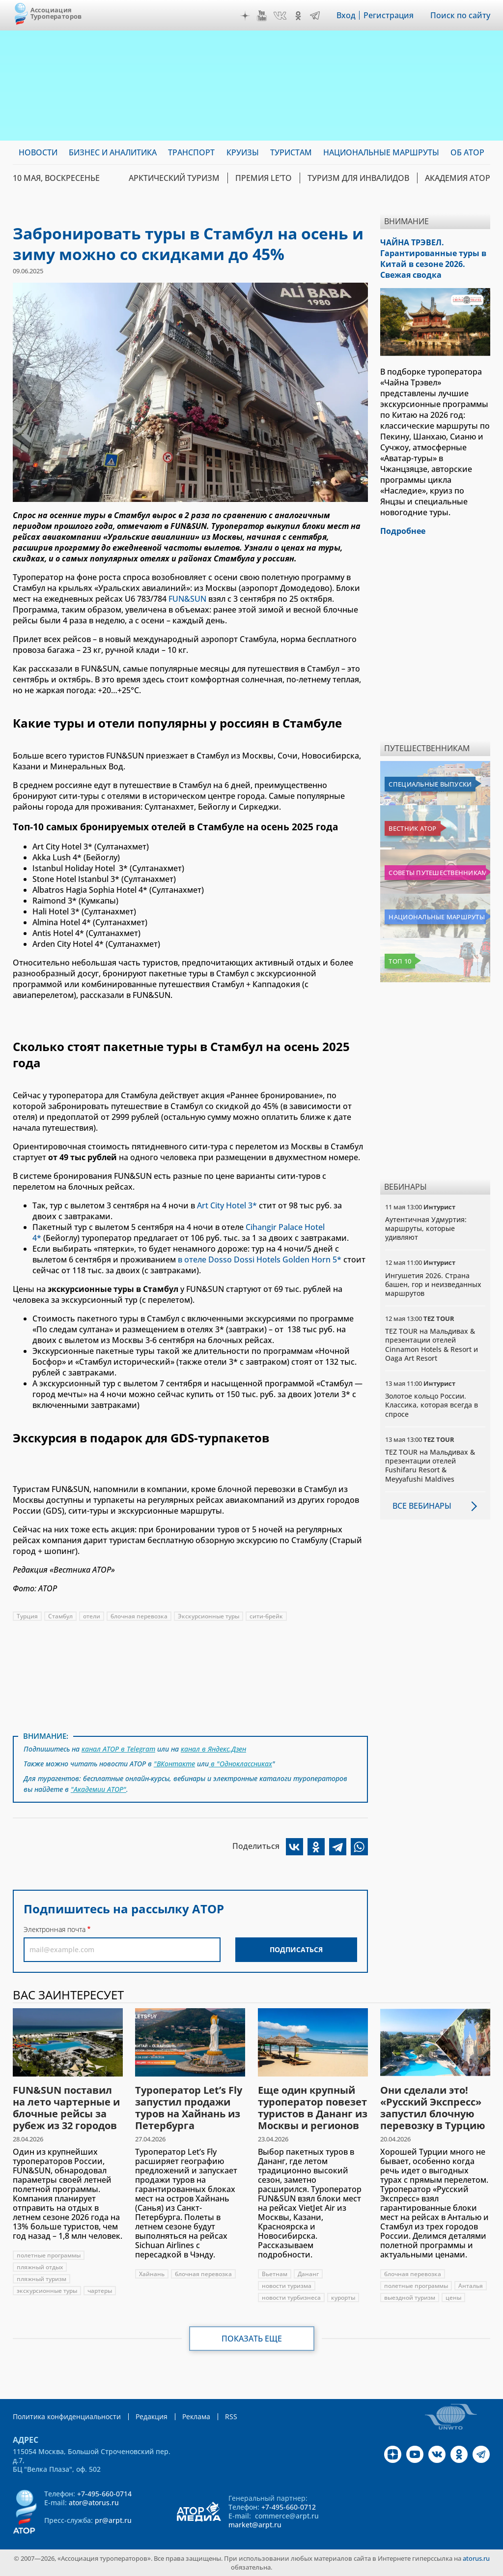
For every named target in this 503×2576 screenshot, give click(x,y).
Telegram (315, 16)
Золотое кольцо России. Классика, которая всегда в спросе (431, 1404)
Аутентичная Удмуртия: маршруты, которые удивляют (426, 1228)
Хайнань (152, 2274)
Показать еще (252, 2338)
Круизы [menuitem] (242, 152)
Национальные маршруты (436, 916)
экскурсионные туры (47, 2290)
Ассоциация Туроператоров (56, 13)
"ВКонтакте (174, 1763)
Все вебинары (421, 1505)
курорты (343, 2297)
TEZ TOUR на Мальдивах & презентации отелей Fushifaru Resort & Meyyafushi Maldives (430, 1465)
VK (280, 16)
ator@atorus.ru (94, 2502)
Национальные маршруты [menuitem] (381, 152)
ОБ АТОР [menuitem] (467, 152)
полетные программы (49, 2255)
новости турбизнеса (291, 2297)
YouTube (262, 15)
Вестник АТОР (412, 828)
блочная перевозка (139, 1616)
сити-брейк (266, 1616)
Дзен (245, 16)
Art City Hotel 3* (227, 1205)
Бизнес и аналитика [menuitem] (113, 152)
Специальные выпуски (430, 784)
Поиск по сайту (460, 15)
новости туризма (286, 2286)
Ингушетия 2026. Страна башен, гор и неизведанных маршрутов (433, 1284)
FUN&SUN (187, 598)
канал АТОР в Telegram (118, 1749)
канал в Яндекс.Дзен (213, 1749)
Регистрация (388, 15)
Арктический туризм (174, 178)
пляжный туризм (41, 2279)
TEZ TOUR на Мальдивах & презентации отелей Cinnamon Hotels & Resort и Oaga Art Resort (431, 1344)
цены (453, 2297)
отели (91, 1616)
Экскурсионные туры (208, 1616)
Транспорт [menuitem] (191, 152)
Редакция (152, 2416)
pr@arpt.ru (113, 2520)
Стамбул (60, 1616)
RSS (231, 2416)
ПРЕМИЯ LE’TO (263, 178)
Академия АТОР (457, 178)
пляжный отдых (40, 2267)
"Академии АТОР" (98, 1789)
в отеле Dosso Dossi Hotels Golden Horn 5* (258, 1259)
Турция (27, 1616)
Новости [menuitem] (38, 152)
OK (298, 15)
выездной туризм (409, 2297)
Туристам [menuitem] (291, 152)
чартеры (99, 2290)
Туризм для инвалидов (358, 178)
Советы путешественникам (437, 872)
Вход (346, 15)
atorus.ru (476, 2558)
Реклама (196, 2416)
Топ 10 (400, 961)
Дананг (308, 2274)
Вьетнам (274, 2274)
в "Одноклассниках (240, 1763)
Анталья (470, 2286)
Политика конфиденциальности (67, 2416)
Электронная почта (54, 1929)
